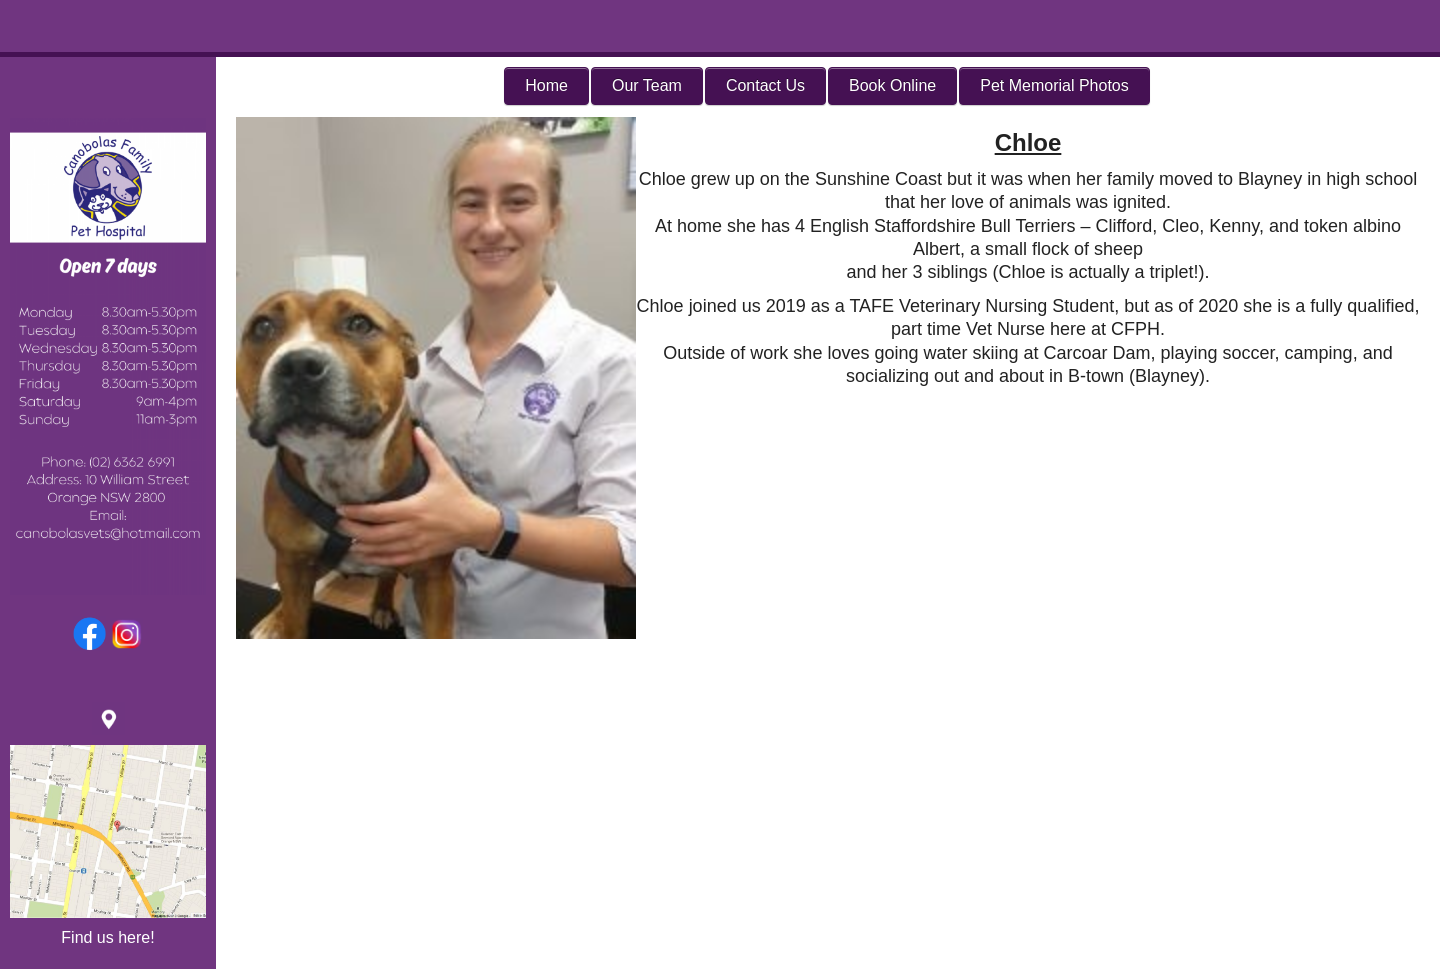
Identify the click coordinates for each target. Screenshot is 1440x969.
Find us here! (107, 937)
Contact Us (765, 85)
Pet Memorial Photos (1054, 85)
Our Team (647, 85)
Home (546, 85)
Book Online (892, 85)
